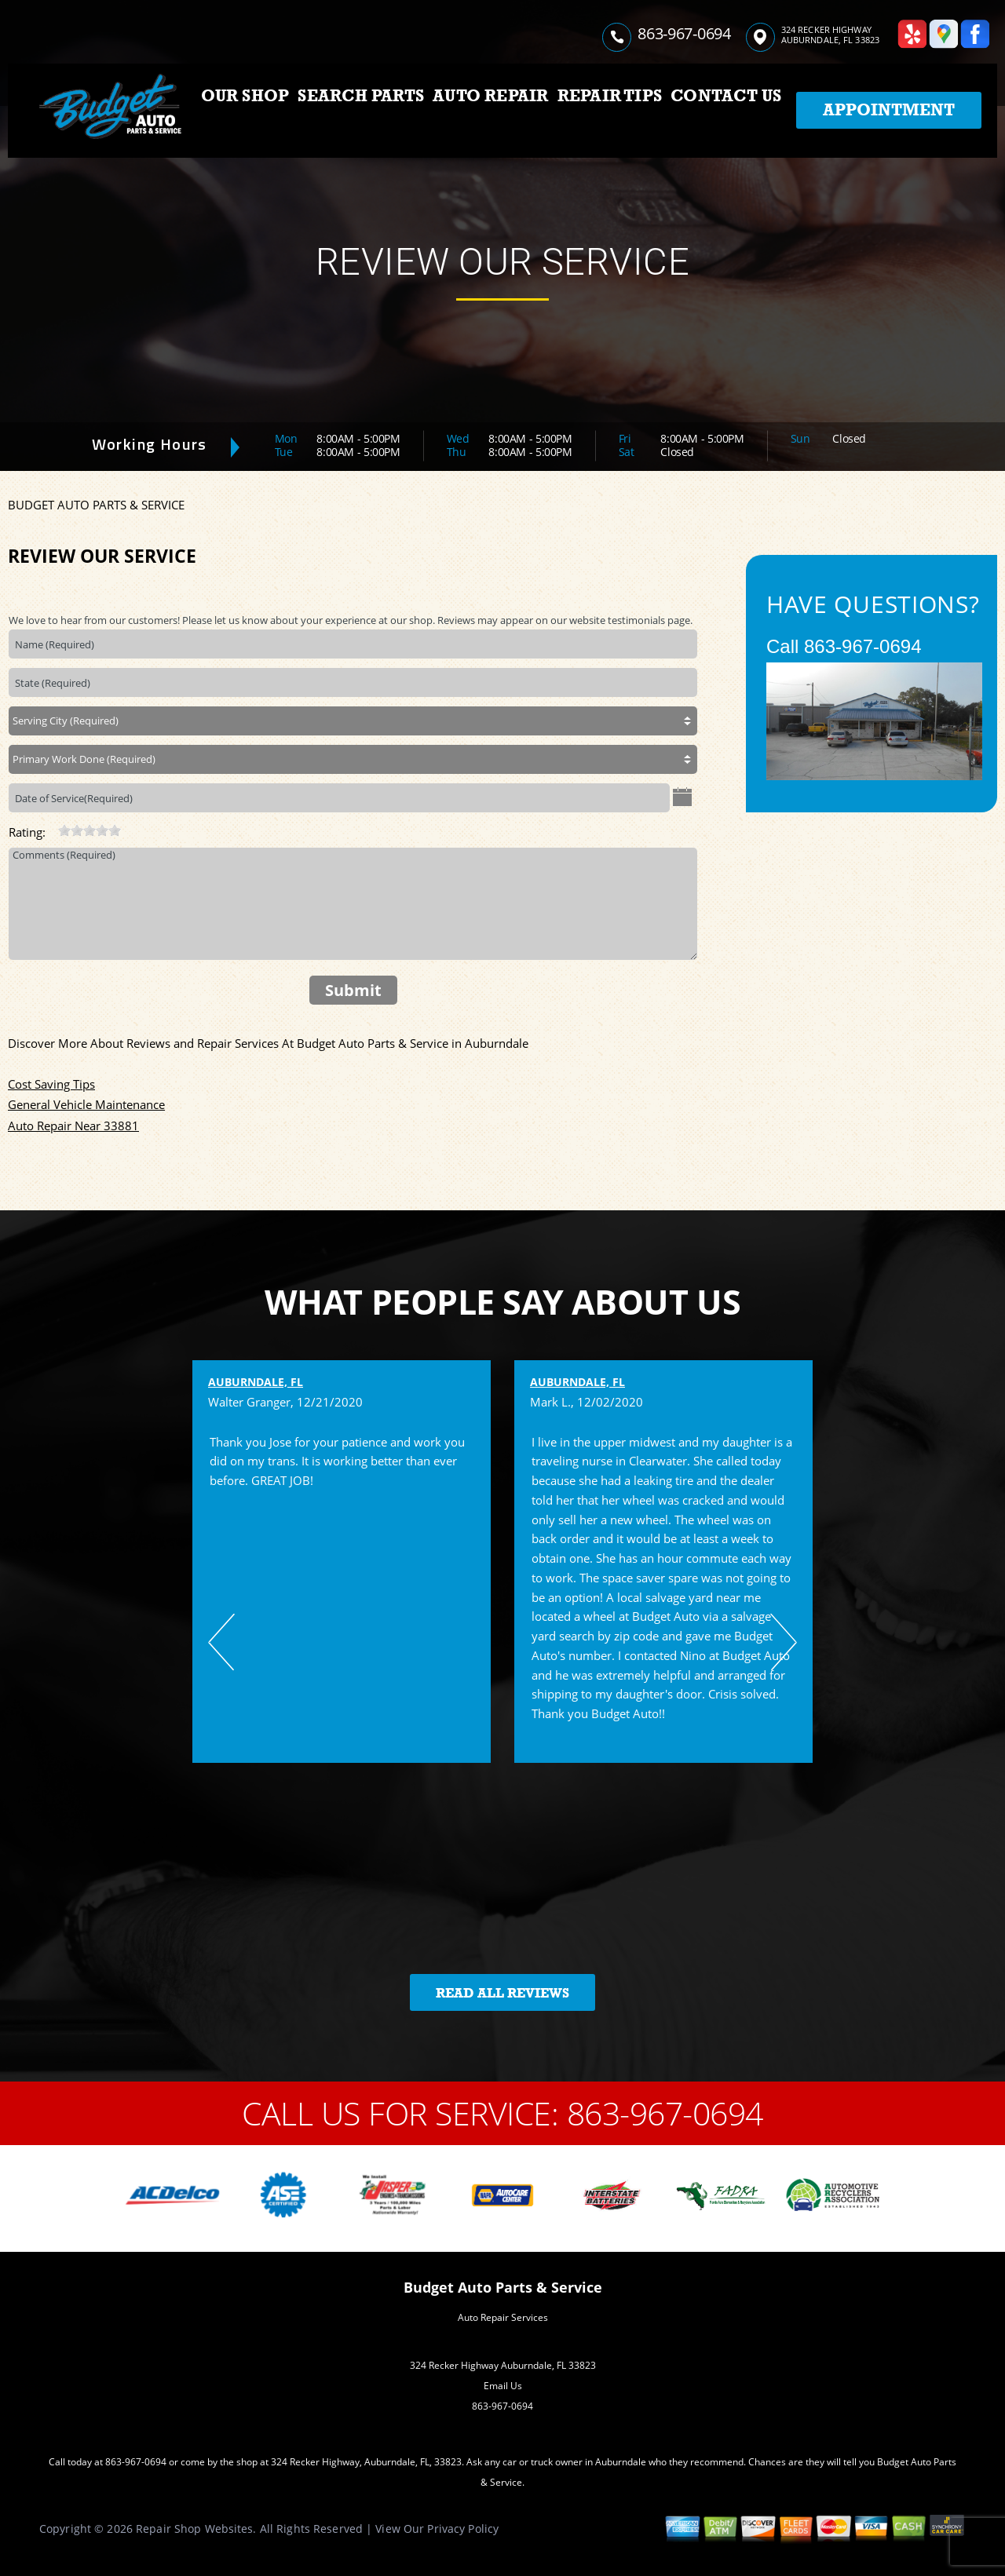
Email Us (503, 2385)
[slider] (89, 830)
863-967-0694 (684, 33)
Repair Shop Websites (194, 2528)
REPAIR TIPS (609, 96)
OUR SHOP (245, 96)
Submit (353, 990)
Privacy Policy (463, 2528)
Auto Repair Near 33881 (73, 1125)
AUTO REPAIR (490, 96)
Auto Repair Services (503, 2317)
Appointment (889, 110)
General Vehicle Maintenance (86, 1104)
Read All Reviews (502, 1993)
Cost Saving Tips (51, 1084)
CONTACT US (726, 96)
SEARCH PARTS (361, 96)
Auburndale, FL (255, 1381)
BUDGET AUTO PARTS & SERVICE (96, 505)
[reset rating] (52, 828)
